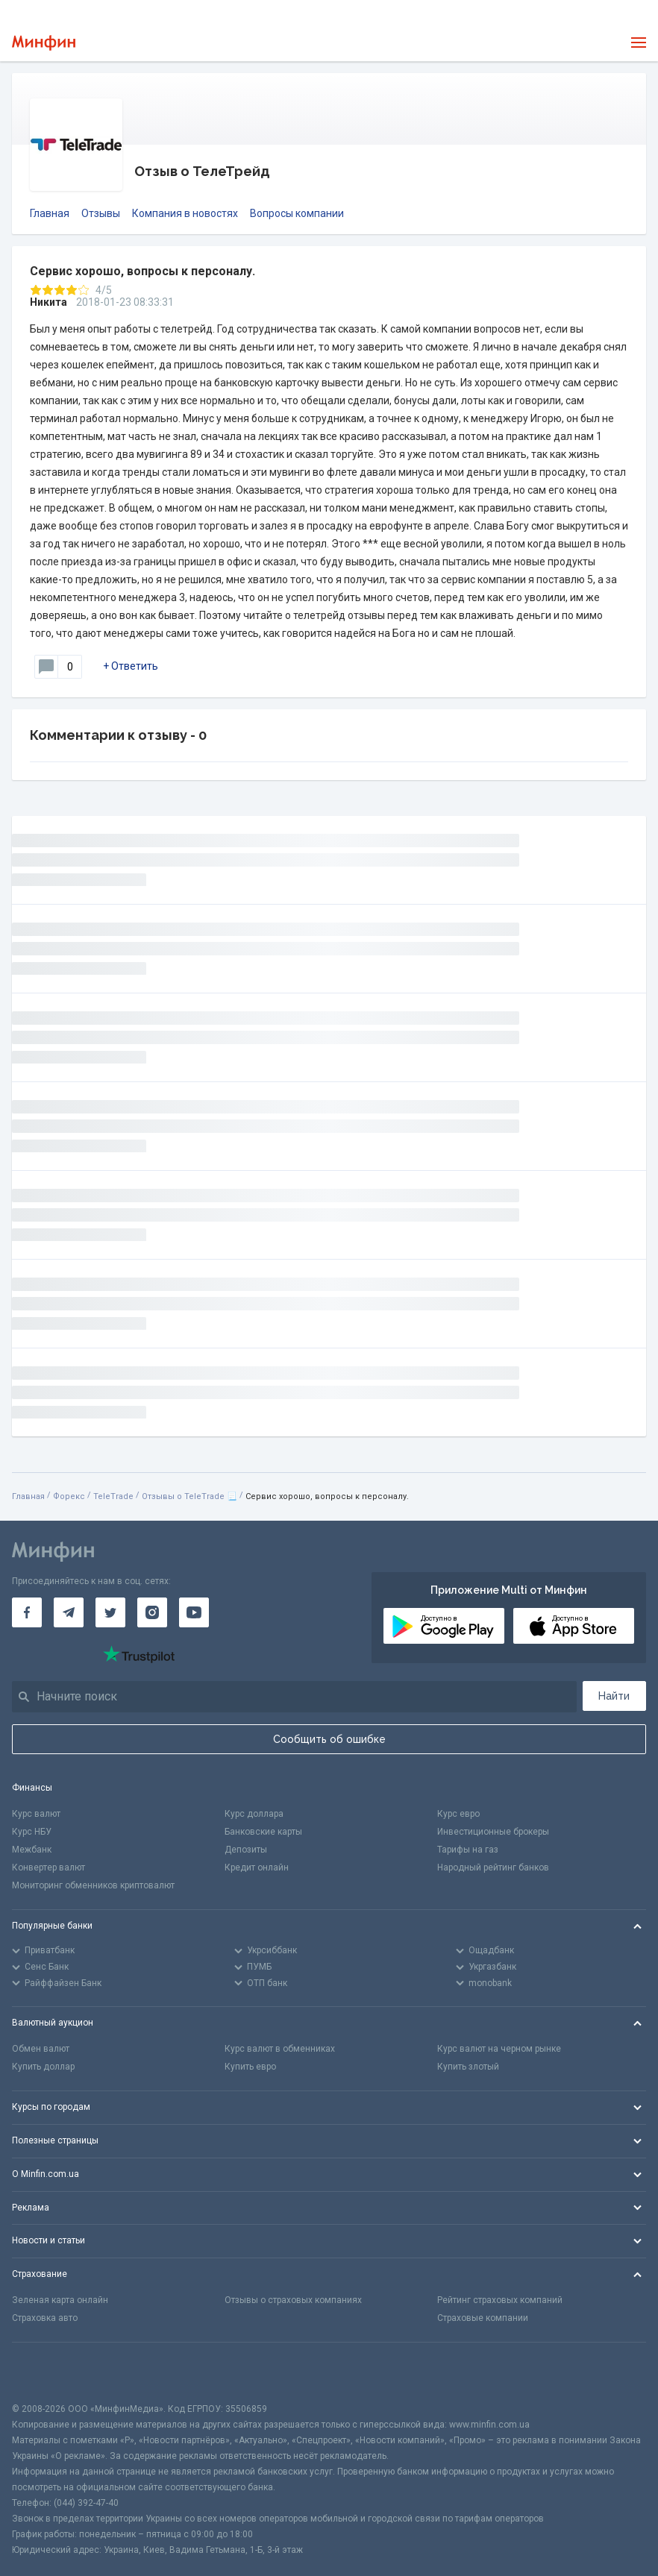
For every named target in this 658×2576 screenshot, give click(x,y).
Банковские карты (263, 1831)
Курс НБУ (31, 1831)
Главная (49, 213)
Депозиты (246, 1849)
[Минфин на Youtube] (194, 1612)
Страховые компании (482, 2318)
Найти (614, 1696)
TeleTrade (113, 1496)
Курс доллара (254, 1814)
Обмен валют (40, 2048)
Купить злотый (468, 2066)
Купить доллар (43, 2066)
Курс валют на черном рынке (499, 2048)
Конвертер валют (48, 1867)
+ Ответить (130, 666)
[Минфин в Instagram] (152, 1612)
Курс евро (458, 1814)
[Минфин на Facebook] (27, 1612)
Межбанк (31, 1849)
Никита (48, 302)
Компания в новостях (185, 213)
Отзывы (100, 213)
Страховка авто (45, 2318)
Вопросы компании (297, 213)
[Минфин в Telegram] (69, 1612)
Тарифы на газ (467, 1849)
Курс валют (36, 1814)
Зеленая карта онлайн (60, 2300)
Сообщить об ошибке (329, 1739)
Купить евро (250, 2066)
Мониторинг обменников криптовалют (93, 1885)
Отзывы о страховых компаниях (293, 2300)
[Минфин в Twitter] (110, 1612)
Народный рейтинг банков (493, 1867)
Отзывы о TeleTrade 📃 (189, 1496)
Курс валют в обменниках (280, 2048)
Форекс (69, 1496)
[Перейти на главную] (43, 43)
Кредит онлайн (257, 1867)
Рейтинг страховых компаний (500, 2300)
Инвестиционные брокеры (493, 1831)
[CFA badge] (45, 2372)
